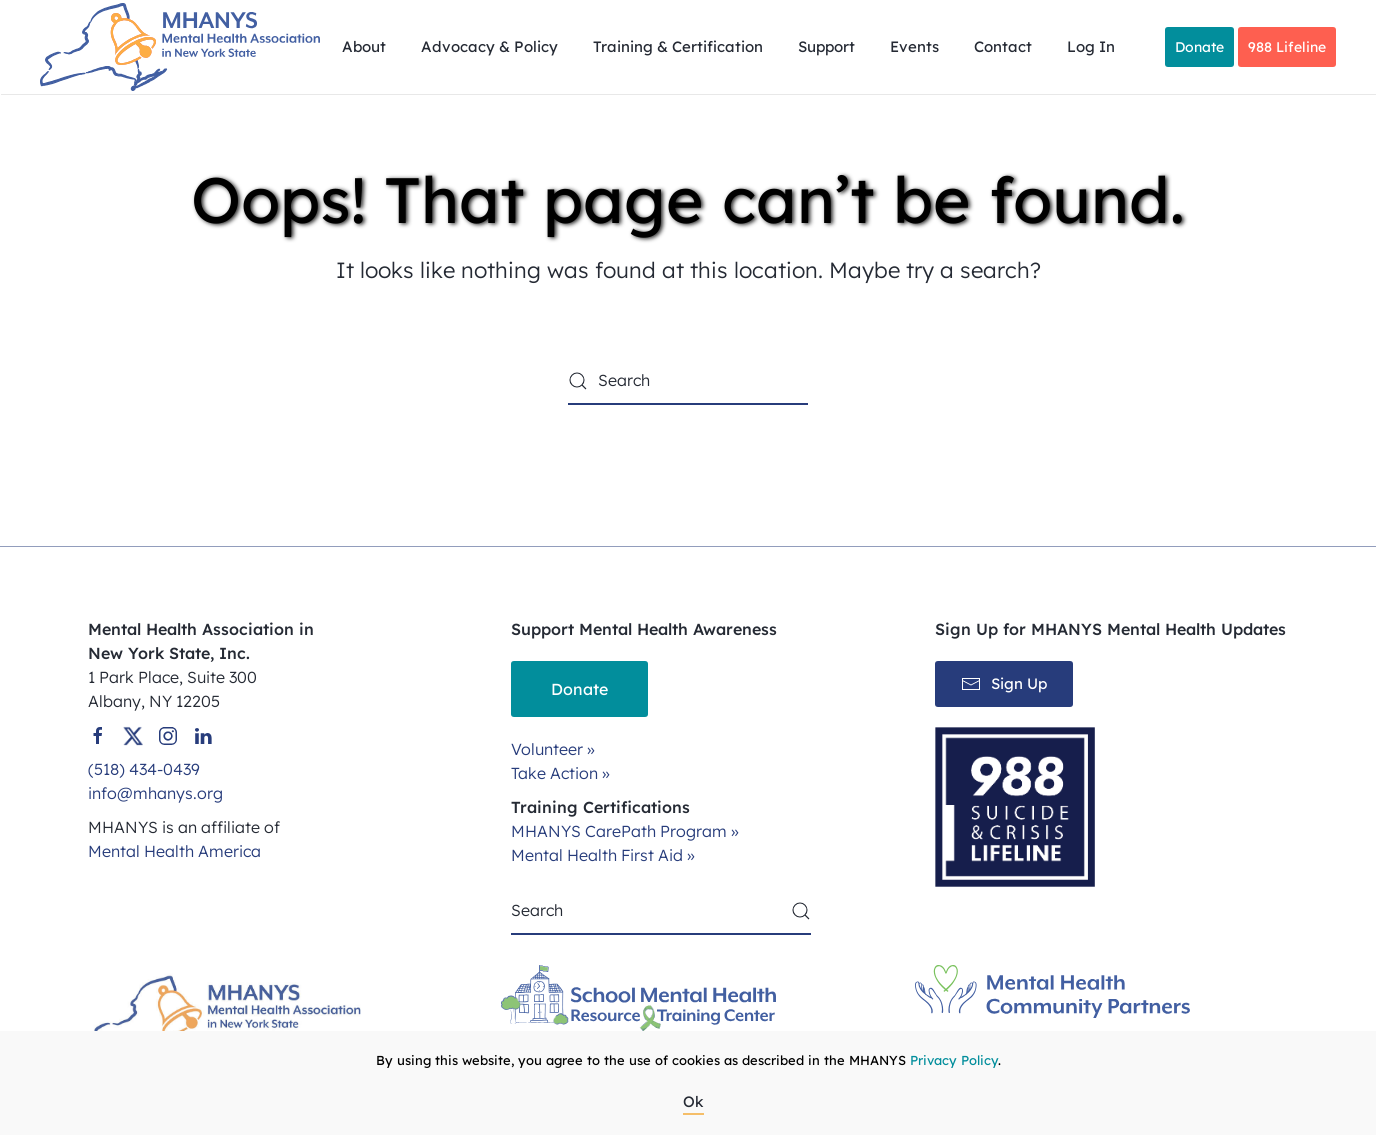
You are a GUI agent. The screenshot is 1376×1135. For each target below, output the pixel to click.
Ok (693, 1101)
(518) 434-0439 (144, 769)
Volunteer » (553, 749)
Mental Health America (174, 851)
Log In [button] (1091, 46)
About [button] (364, 46)
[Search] (688, 381)
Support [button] (826, 46)
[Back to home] (183, 47)
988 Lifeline (1287, 47)
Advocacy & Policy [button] (489, 46)
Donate (1199, 47)
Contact (1003, 46)
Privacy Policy (954, 1060)
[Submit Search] (801, 911)
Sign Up (1004, 684)
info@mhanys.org (155, 793)
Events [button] (914, 46)
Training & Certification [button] (678, 46)
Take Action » (560, 773)
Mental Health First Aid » (603, 855)
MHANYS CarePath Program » (625, 831)
